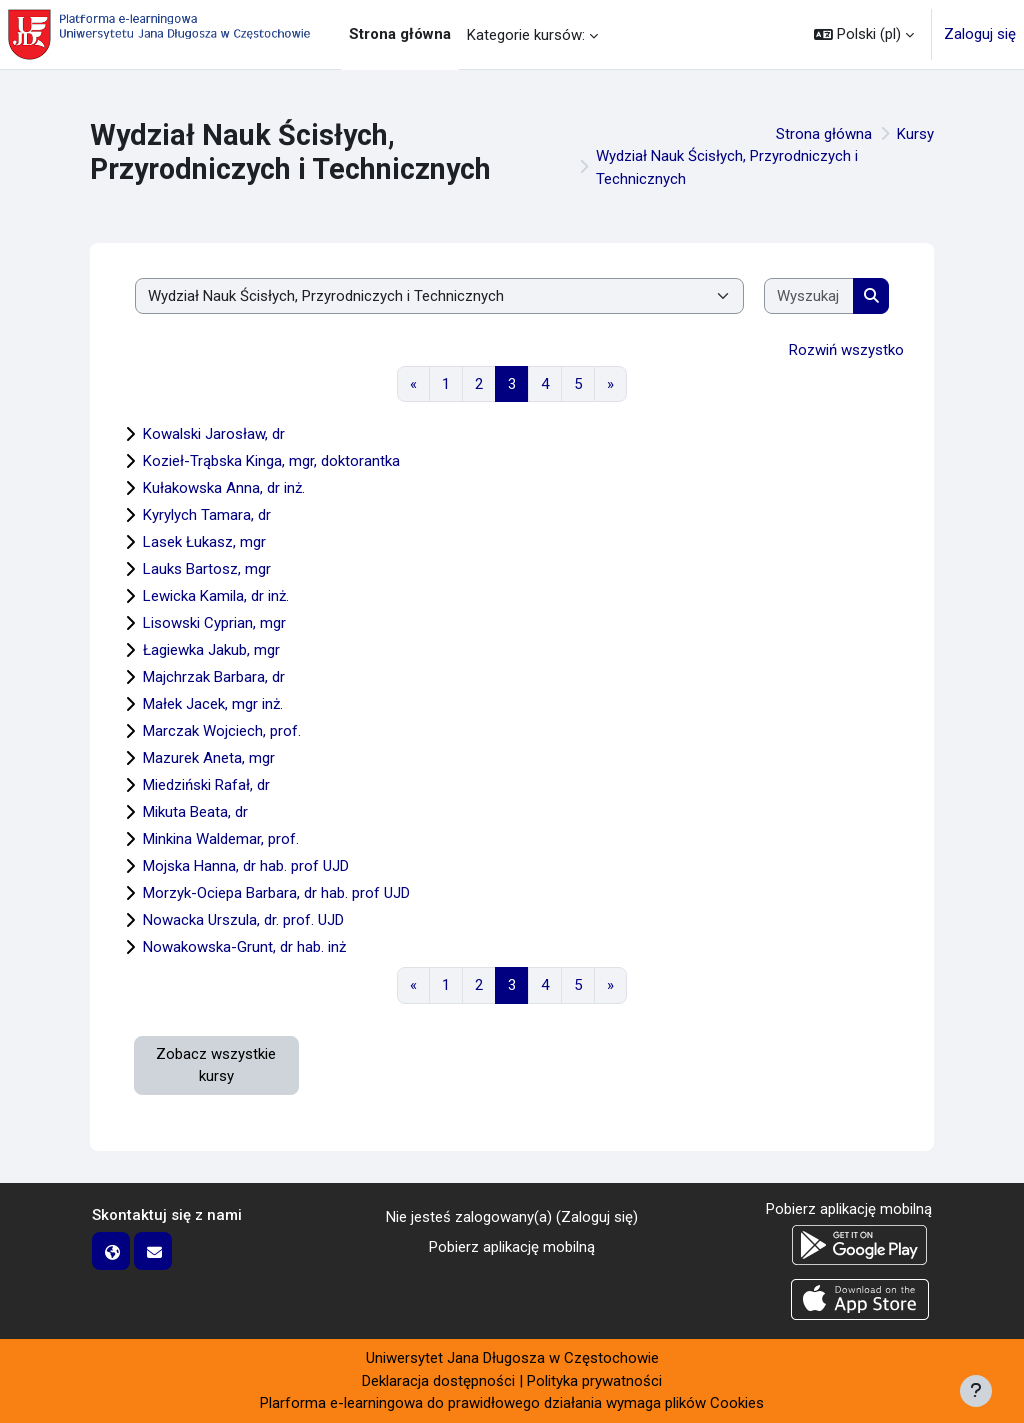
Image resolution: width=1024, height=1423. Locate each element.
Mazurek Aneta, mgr (209, 758)
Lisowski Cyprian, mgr (214, 623)
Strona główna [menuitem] (400, 34)
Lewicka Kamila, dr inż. (216, 596)
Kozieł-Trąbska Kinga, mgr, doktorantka (271, 461)
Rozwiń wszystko (846, 350)
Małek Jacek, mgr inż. (213, 704)
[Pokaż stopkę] (976, 1391)
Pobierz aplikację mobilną (512, 1247)
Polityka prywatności (594, 1381)
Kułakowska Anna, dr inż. (224, 488)
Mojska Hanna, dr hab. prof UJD (246, 866)
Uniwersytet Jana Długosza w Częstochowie (512, 1358)
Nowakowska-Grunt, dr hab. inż (244, 947)
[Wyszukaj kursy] (809, 296)
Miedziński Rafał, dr (206, 785)
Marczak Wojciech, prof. (222, 731)
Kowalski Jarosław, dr (214, 434)
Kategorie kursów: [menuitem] (526, 35)
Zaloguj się (980, 34)
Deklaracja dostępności (438, 1381)
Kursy (915, 134)
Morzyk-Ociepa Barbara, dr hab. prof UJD (276, 893)
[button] (864, 34)
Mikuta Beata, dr (195, 812)
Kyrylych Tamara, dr (207, 515)
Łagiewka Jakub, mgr (211, 650)
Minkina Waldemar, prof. (221, 839)
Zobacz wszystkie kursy (216, 1065)
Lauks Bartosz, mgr (207, 569)
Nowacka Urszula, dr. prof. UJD (243, 920)
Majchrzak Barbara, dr (214, 677)
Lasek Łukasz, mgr (204, 542)
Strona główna (824, 134)
